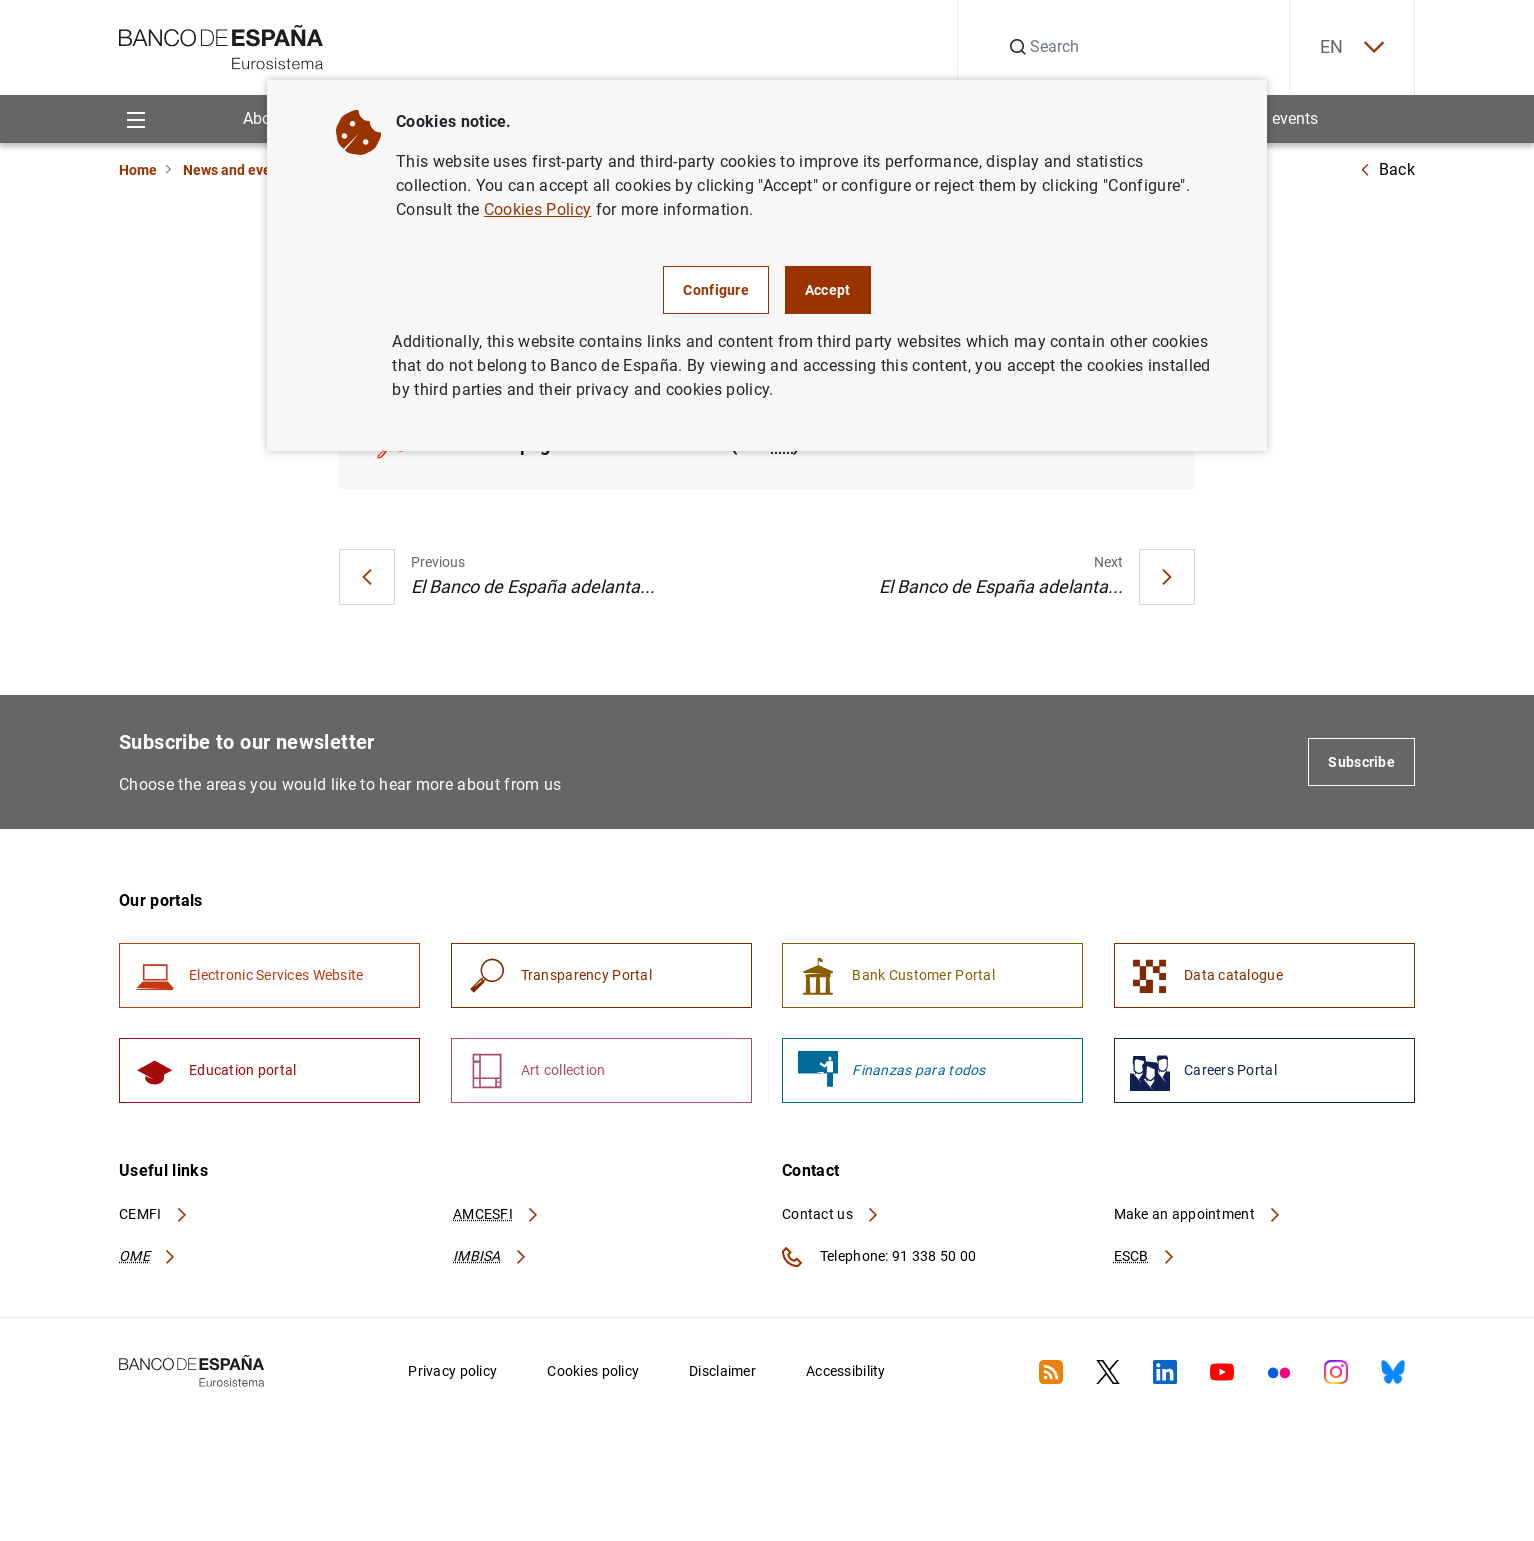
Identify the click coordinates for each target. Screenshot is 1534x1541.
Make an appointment (1198, 1214)
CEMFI (154, 1214)
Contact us (831, 1214)
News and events (237, 170)
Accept (828, 290)
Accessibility (846, 1371)
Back (1387, 169)
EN (1352, 47)
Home (138, 170)
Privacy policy (452, 1371)
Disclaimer (722, 1371)
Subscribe (1361, 762)
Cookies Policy (537, 209)
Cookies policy (593, 1371)
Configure (716, 290)
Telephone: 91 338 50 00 (879, 1257)
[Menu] (135, 118)
